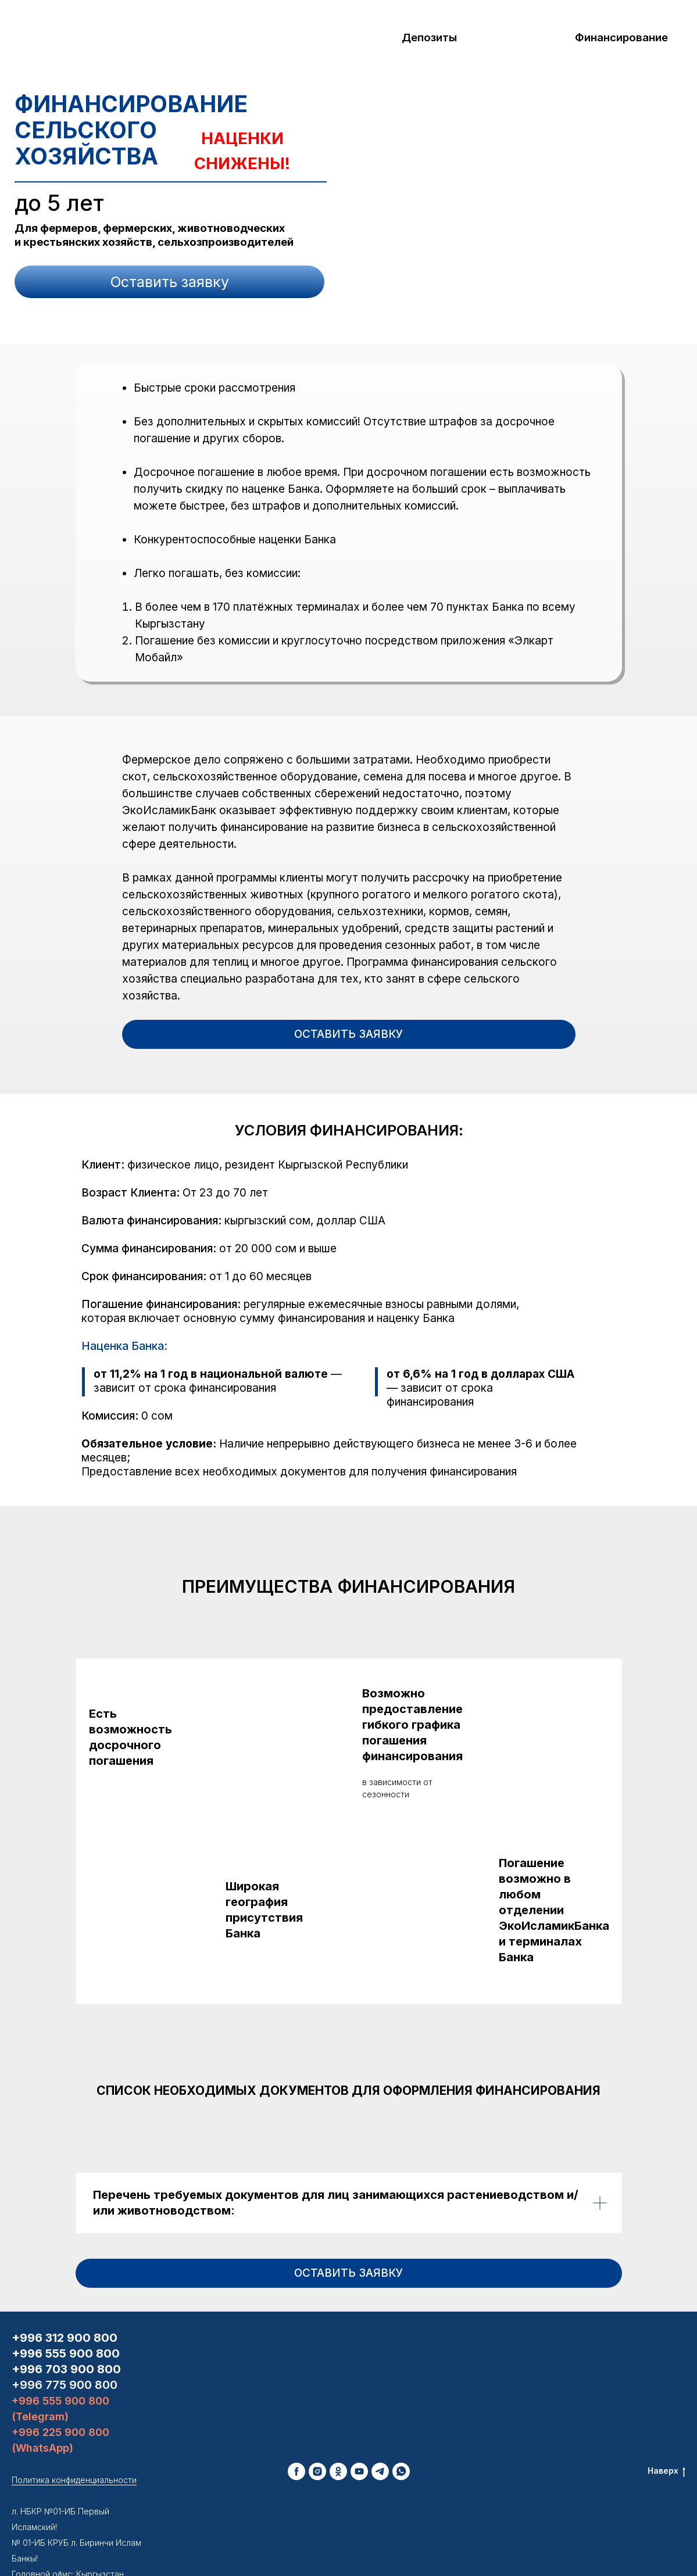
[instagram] (317, 2408)
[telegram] (380, 2408)
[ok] (338, 2408)
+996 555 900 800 (66, 2291)
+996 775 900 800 (64, 2322)
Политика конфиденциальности (74, 2417)
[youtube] (359, 2408)
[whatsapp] (401, 2408)
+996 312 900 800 (64, 2275)
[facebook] (296, 2408)
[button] (169, 282)
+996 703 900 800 (66, 2306)
